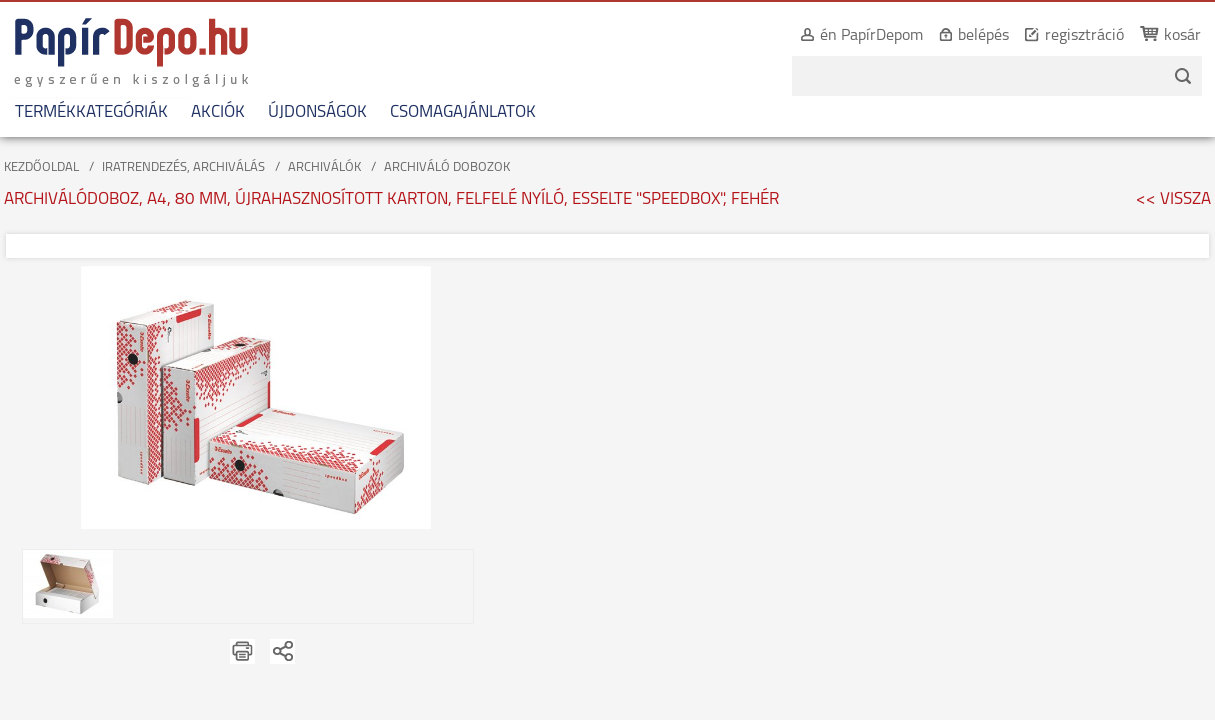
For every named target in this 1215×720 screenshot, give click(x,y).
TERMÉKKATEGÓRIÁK (91, 112)
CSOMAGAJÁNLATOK (463, 112)
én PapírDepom (849, 36)
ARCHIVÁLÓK (324, 167)
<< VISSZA (1173, 199)
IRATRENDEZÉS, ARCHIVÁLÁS (183, 167)
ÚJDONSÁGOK (317, 112)
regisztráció (1062, 36)
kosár (1160, 36)
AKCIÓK (218, 112)
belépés (961, 36)
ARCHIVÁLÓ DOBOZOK (447, 167)
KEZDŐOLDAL (41, 167)
